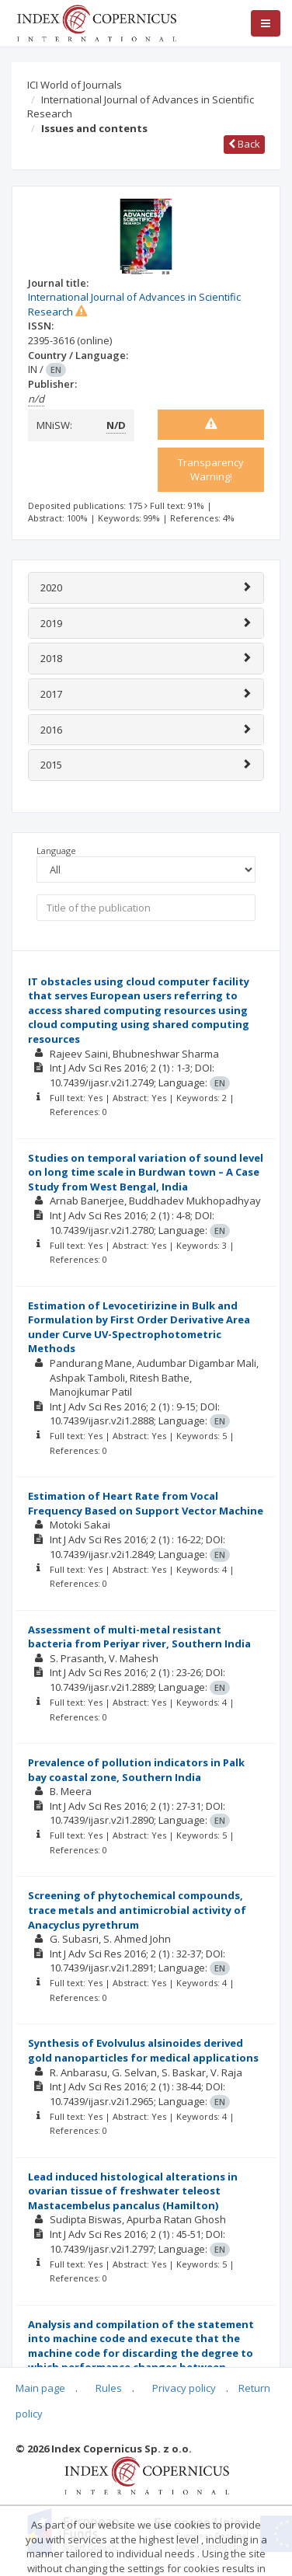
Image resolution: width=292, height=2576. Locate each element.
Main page (40, 2388)
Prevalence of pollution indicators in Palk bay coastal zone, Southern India (136, 1769)
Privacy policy (184, 2388)
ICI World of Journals (74, 85)
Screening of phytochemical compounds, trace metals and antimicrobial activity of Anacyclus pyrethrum (137, 1909)
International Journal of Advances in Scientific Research (140, 106)
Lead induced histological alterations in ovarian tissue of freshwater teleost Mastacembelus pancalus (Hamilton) (133, 2191)
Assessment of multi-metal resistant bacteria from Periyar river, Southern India (139, 1637)
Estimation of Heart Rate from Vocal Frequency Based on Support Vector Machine (145, 1503)
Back (244, 144)
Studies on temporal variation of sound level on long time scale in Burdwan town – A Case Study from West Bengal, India (145, 1172)
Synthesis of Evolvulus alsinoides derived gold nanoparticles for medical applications (143, 2050)
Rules (109, 2388)
